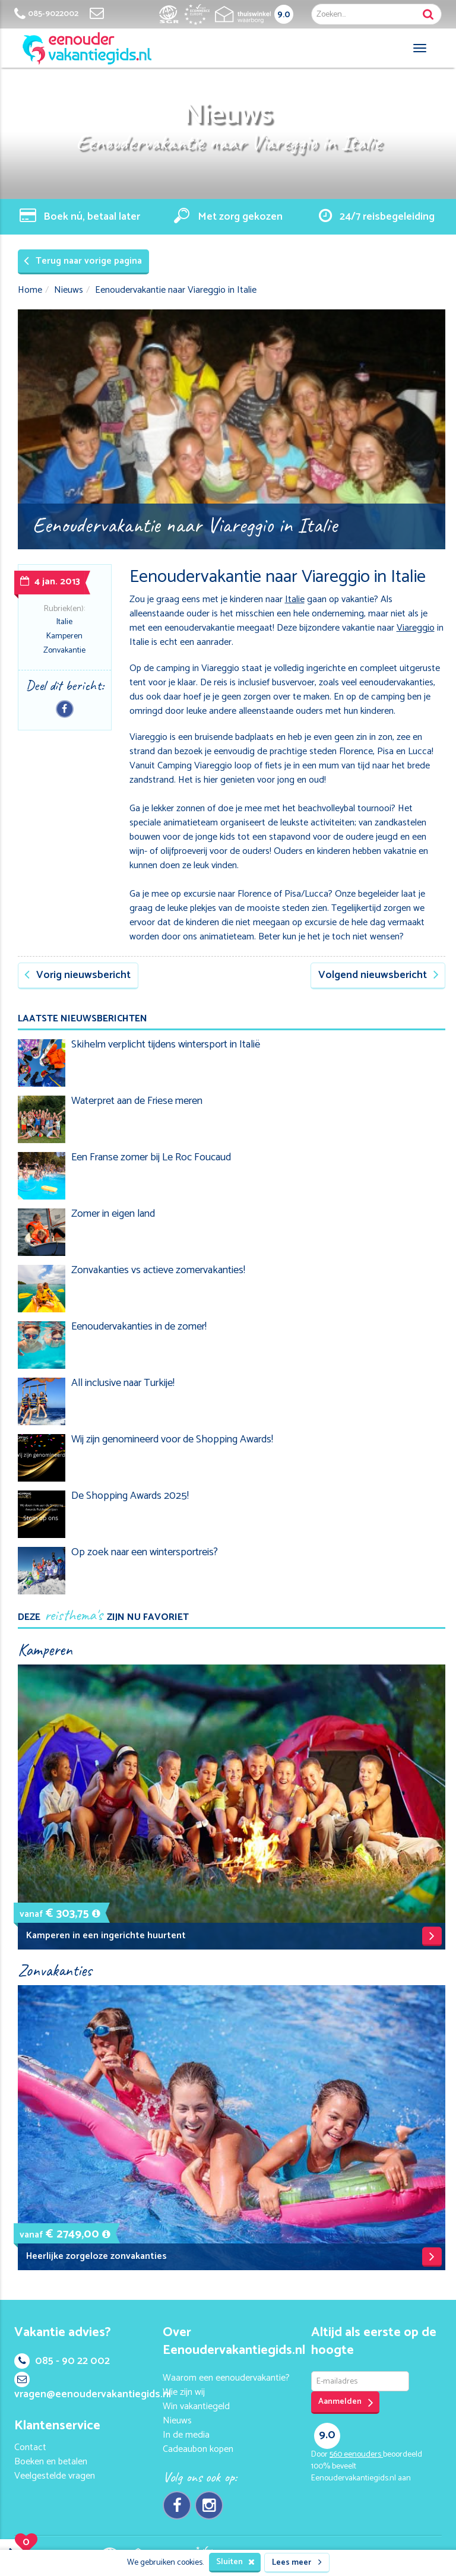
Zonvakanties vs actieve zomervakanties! (158, 1270)
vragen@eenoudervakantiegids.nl (92, 2387)
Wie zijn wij (184, 2392)
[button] (96, 1913)
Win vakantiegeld (196, 2406)
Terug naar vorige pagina (83, 261)
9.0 (283, 14)
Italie (64, 622)
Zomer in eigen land (113, 1214)
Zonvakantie (64, 650)
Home (30, 290)
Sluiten (235, 2562)
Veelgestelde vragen (54, 2476)
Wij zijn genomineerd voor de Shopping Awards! (172, 1439)
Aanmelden (345, 2402)
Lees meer (297, 2562)
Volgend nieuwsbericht (378, 975)
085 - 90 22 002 (62, 2361)
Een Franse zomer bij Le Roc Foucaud (151, 1157)
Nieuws (68, 290)
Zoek (428, 14)
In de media (186, 2435)
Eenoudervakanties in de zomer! (139, 1327)
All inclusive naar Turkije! (123, 1383)
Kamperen (64, 636)
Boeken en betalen (50, 2462)
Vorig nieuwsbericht (77, 975)
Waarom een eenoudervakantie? (226, 2378)
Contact (30, 2447)
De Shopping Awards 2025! (130, 1496)
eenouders (356, 2454)
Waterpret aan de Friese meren (136, 1101)
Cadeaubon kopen (198, 2449)
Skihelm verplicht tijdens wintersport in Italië (165, 1044)
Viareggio (416, 628)
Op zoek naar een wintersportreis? (144, 1552)
